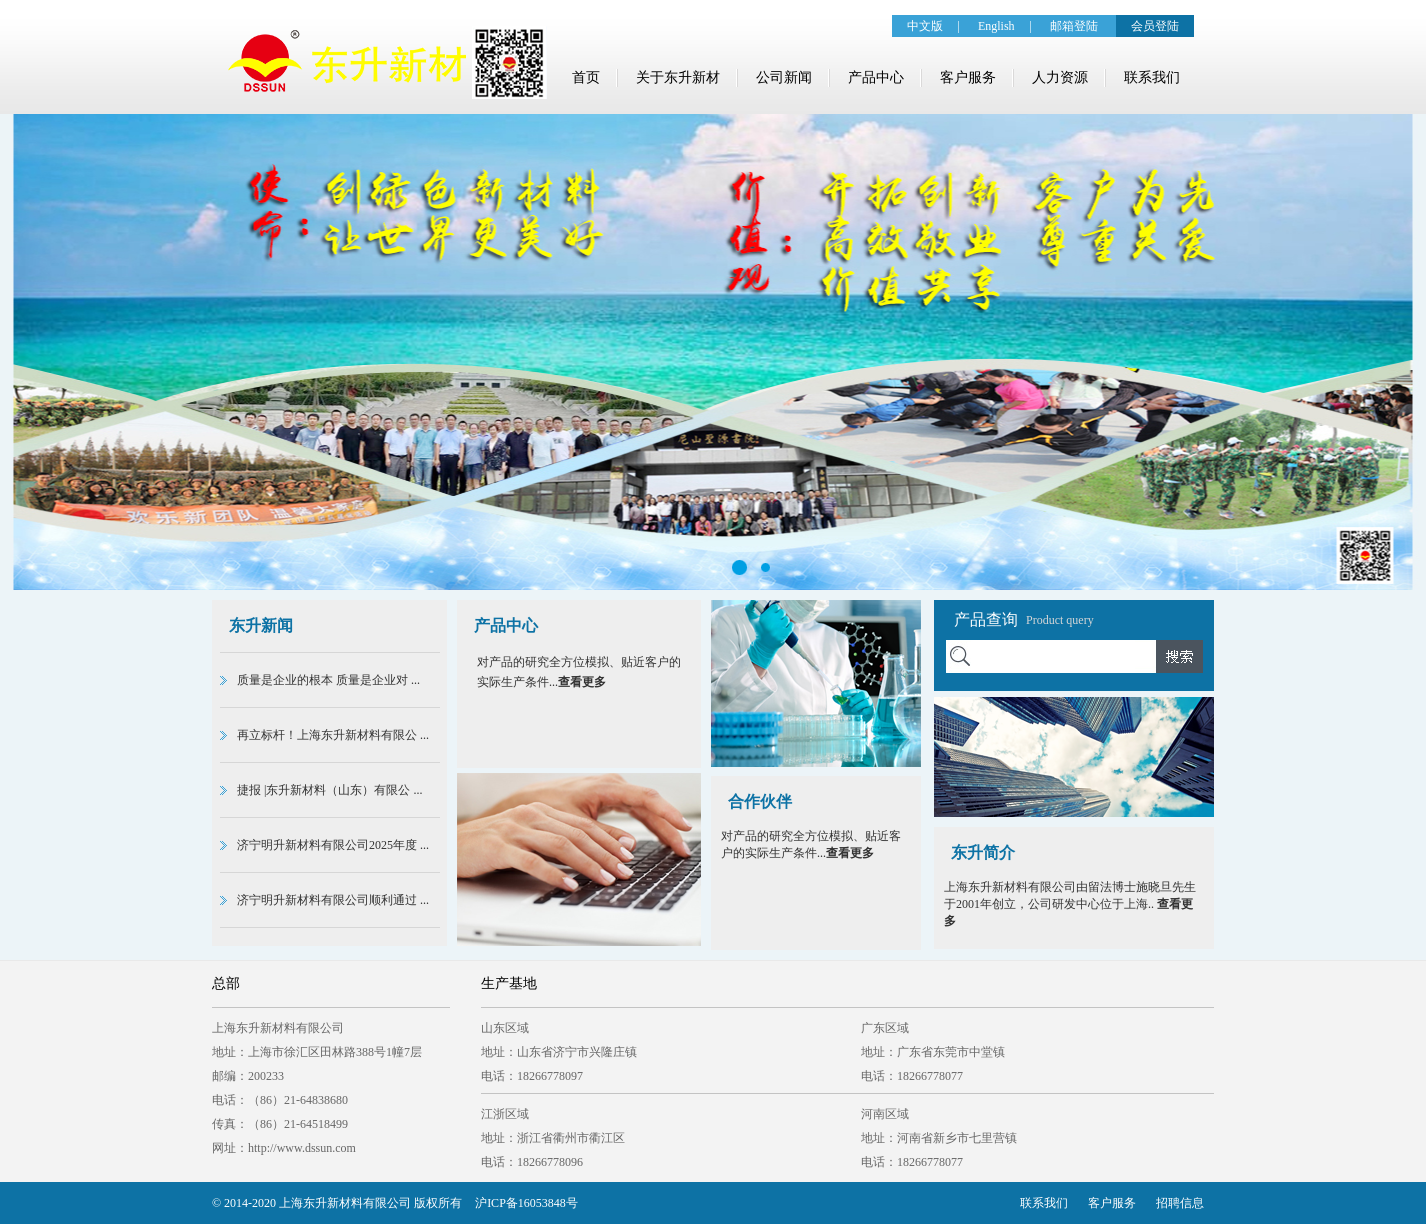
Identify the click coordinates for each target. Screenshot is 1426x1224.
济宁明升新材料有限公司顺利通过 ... (333, 900)
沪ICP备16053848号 (526, 1203)
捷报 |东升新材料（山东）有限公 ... (329, 790)
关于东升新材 (678, 77)
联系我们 (1152, 77)
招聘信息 (1180, 1203)
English (996, 26)
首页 (586, 77)
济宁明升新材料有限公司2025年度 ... (333, 845)
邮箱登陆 (1074, 26)
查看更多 (582, 682)
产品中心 (876, 77)
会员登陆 (1155, 26)
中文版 (925, 26)
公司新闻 (784, 77)
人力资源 (1060, 77)
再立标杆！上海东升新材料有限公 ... (333, 735)
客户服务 (968, 77)
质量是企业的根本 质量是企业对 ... (328, 680)
